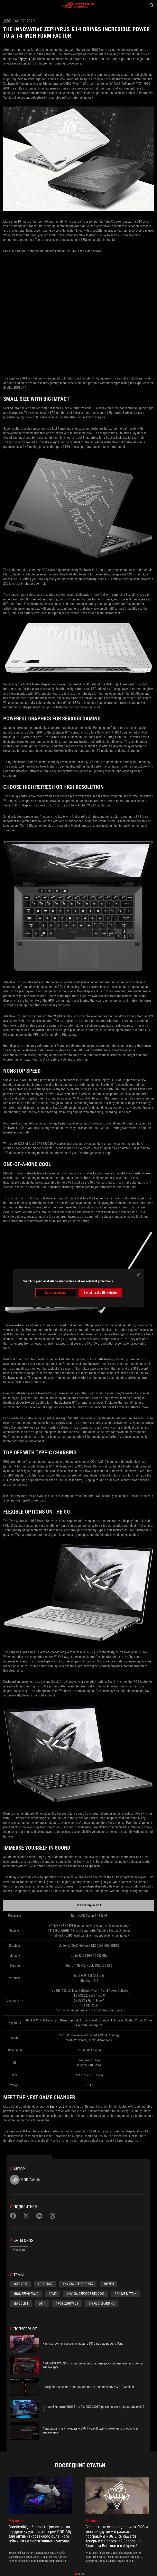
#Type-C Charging (101, 2303)
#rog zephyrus (67, 2303)
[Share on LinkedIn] (39, 2216)
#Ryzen (108, 2284)
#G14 (41, 2303)
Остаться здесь (55, 1293)
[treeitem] (40, 2520)
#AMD (53, 2294)
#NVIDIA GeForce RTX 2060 (85, 2294)
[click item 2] (83, 2574)
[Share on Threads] (52, 2216)
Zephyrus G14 (27, 59)
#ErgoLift (20, 2303)
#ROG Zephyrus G (25, 2294)
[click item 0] (75, 2574)
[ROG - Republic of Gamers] (78, 5)
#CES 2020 (20, 2284)
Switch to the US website (100, 1293)
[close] (138, 1274)
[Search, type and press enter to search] (151, 5)
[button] (5, 5)
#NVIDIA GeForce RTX (78, 2284)
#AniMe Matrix (125, 2294)
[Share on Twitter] (26, 2216)
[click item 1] (79, 2574)
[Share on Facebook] (13, 2216)
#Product (45, 2284)
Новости (19, 2249)
